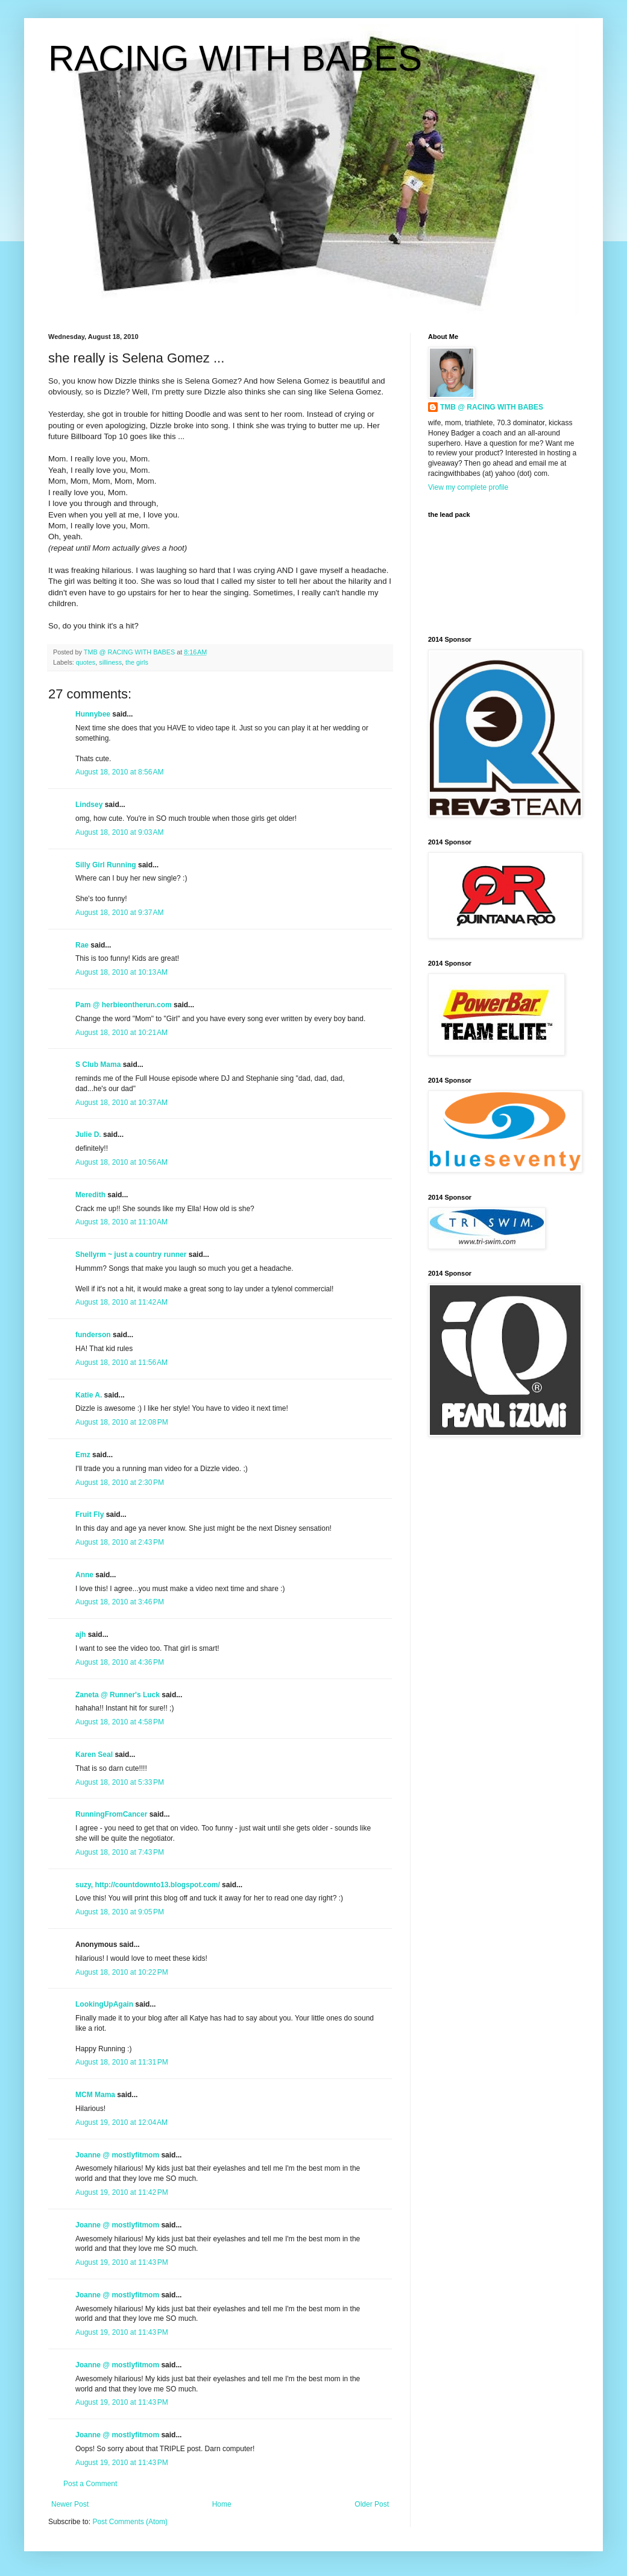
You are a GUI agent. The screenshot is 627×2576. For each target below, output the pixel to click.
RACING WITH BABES (235, 58)
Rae (82, 945)
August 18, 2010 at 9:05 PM (119, 1912)
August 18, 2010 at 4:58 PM (119, 1722)
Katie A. (88, 1395)
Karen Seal (94, 1754)
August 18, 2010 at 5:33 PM (119, 1782)
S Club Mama (98, 1064)
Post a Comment (90, 2483)
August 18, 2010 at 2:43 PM (119, 1542)
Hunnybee (92, 714)
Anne (84, 1575)
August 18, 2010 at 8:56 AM (119, 772)
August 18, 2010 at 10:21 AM (121, 1032)
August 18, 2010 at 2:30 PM (119, 1482)
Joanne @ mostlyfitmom (117, 2155)
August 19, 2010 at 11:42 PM (121, 2192)
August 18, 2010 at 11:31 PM (121, 2062)
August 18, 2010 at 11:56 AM (121, 1362)
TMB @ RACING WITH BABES (491, 407)
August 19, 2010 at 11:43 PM (121, 2262)
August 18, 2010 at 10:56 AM (121, 1162)
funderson (93, 1335)
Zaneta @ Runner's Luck (117, 1695)
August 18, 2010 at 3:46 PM (119, 1602)
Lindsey (88, 804)
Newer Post (70, 2504)
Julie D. (88, 1134)
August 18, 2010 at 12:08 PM (121, 1422)
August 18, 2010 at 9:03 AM (119, 832)
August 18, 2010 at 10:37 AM (121, 1102)
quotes (85, 662)
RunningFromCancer (111, 1814)
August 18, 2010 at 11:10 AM (121, 1222)
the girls (136, 662)
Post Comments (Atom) (130, 2521)
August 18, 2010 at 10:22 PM (121, 1972)
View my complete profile (468, 487)
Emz (82, 1455)
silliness (110, 662)
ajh (80, 1634)
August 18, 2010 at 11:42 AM (121, 1302)
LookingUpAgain (104, 2004)
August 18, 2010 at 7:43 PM (119, 1852)
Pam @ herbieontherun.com (123, 1005)
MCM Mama (95, 2094)
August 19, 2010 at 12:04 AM (121, 2122)
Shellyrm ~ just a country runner (130, 1254)
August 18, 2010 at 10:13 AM (121, 972)
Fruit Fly (89, 1514)
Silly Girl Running (105, 865)
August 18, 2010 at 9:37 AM (119, 912)
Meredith (90, 1195)
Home (222, 2504)
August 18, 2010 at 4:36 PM (119, 1662)
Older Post (371, 2504)
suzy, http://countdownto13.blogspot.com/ (147, 1885)
